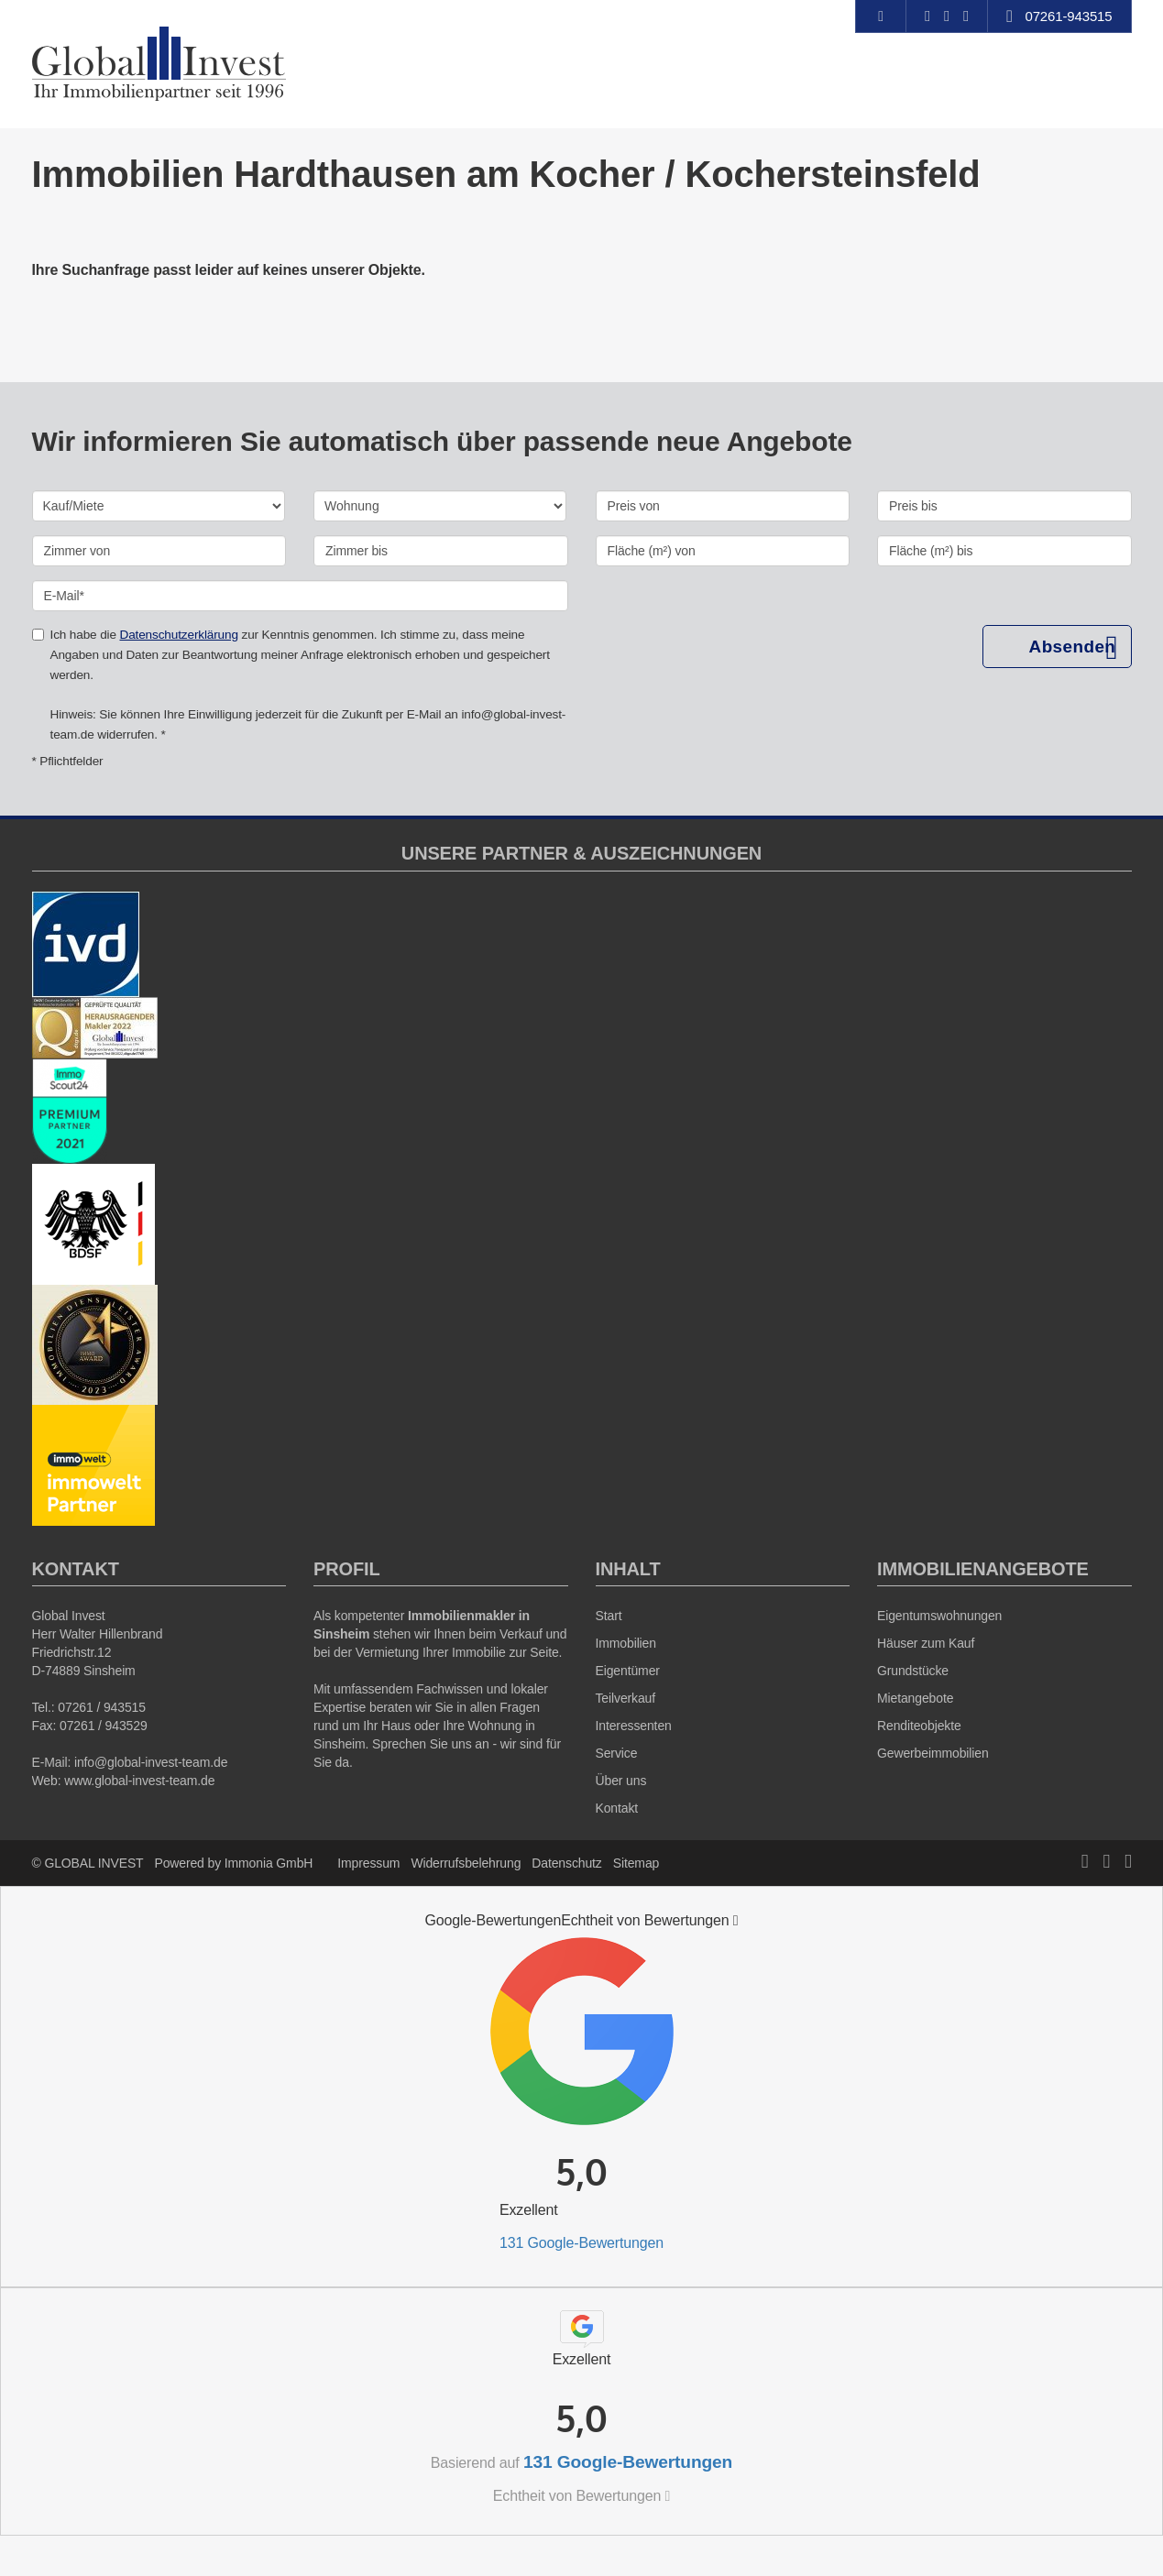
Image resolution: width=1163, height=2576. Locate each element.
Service (617, 1753)
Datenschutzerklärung (178, 634)
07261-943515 (1068, 16)
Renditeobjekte (919, 1725)
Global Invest (68, 1615)
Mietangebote (915, 1698)
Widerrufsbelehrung (466, 1863)
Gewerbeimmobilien (933, 1753)
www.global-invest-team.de (139, 1780)
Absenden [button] (1071, 646)
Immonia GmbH (269, 1863)
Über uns (621, 1780)
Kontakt (617, 1808)
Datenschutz (566, 1863)
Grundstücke (913, 1670)
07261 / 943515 (102, 1707)
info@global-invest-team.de (150, 1762)
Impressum (368, 1863)
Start (609, 1615)
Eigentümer (628, 1670)
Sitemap (636, 1863)
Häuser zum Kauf (925, 1643)
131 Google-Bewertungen (581, 2243)
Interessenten (634, 1725)
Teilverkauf (626, 1698)
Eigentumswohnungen (939, 1615)
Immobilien (626, 1643)
